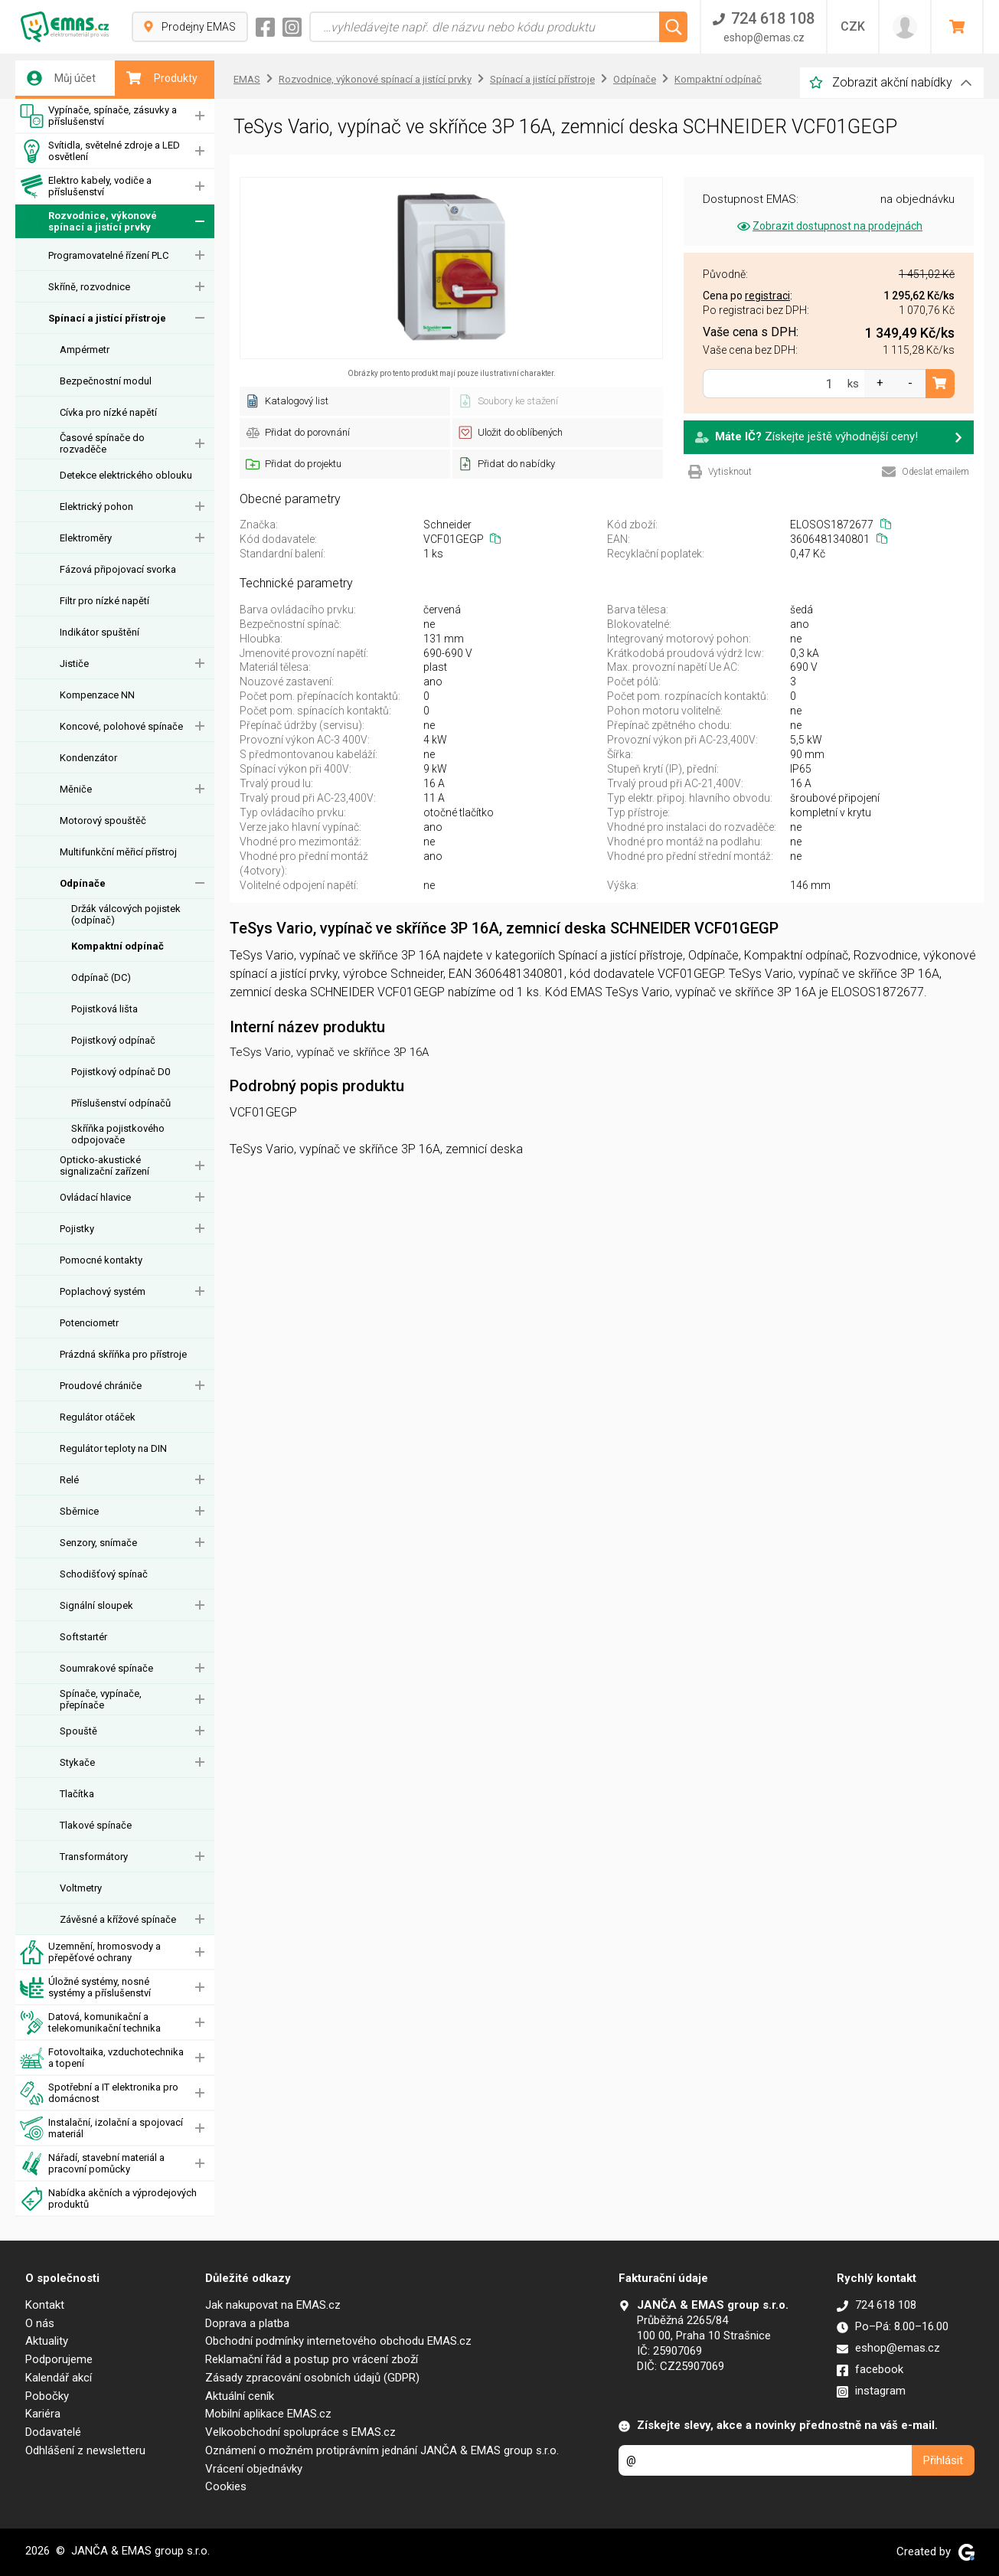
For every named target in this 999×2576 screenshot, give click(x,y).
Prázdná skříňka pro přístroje (123, 1354)
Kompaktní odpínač (117, 946)
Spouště (78, 1731)
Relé (69, 1480)
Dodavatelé (53, 2432)
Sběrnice (79, 1511)
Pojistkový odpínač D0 (120, 1071)
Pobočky (47, 2396)
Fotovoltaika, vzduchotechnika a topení (102, 2058)
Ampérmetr (84, 349)
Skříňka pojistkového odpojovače (118, 1134)
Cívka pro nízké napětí (108, 412)
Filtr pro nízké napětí (104, 600)
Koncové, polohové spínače (121, 726)
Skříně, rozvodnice (89, 287)
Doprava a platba (247, 2323)
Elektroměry (86, 538)
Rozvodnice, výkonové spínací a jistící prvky (88, 222)
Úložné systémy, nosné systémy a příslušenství (85, 1987)
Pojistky (77, 1228)
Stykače (77, 1762)
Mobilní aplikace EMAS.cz (268, 2414)
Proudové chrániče (101, 1385)
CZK (853, 26)
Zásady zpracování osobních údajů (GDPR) (312, 2378)
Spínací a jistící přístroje (107, 318)
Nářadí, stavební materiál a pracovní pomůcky (92, 2164)
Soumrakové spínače (106, 1668)
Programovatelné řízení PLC (108, 255)
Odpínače (83, 883)
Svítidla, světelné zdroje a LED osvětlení (100, 151)
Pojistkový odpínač (113, 1040)
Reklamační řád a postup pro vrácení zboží (311, 2359)
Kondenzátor (88, 757)
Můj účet (61, 78)
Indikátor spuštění (99, 632)
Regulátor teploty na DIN (113, 1448)
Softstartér (83, 1637)
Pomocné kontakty (101, 1260)
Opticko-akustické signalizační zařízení (104, 1165)
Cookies (225, 2486)
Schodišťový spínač (104, 1574)
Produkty (162, 78)
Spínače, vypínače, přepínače (101, 1699)
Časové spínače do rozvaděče (102, 443)
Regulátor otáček (97, 1417)
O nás (39, 2323)
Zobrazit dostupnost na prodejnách (828, 226)
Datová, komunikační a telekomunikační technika (90, 2023)
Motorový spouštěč (103, 820)
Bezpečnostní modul (106, 381)
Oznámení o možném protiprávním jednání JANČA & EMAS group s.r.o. (382, 2450)
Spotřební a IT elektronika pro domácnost (99, 2093)
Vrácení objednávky (253, 2469)
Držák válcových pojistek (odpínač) (126, 914)
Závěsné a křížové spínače (118, 1919)
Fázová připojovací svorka (118, 569)
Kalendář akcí (58, 2378)
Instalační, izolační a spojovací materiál (101, 2128)
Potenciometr (89, 1323)
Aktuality (46, 2341)
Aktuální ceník (239, 2396)
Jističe (74, 663)
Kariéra (42, 2414)
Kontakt (44, 2305)
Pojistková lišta (104, 1009)
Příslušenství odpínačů (121, 1103)
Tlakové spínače (96, 1825)
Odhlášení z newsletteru (85, 2450)
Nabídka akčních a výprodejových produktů (108, 2199)
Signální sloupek (96, 1605)
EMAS (246, 79)
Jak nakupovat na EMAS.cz (273, 2305)
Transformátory (94, 1856)
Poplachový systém (102, 1291)
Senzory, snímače (98, 1542)
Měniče (76, 789)
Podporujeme (59, 2359)
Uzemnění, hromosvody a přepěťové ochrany (90, 1952)
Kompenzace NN (97, 695)
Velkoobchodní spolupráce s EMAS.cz (300, 2432)
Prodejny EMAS (190, 27)
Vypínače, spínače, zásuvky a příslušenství (98, 116)
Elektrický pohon (96, 506)
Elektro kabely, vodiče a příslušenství (86, 186)
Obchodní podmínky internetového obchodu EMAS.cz (338, 2341)
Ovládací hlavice (95, 1197)
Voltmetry (81, 1888)
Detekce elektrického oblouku (126, 475)
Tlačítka (77, 1794)
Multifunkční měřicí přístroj (118, 852)
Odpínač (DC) (101, 977)
